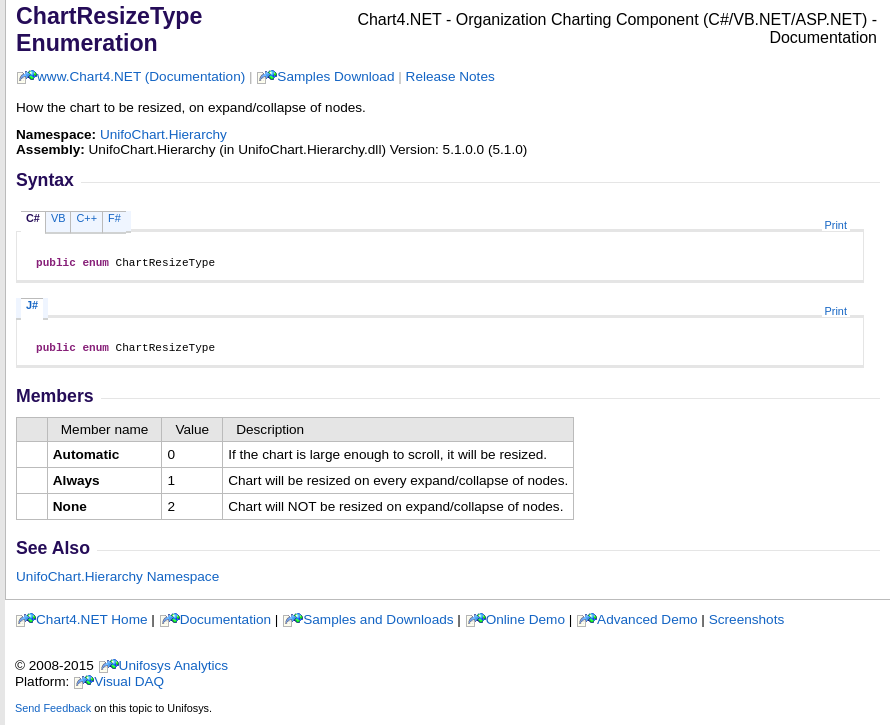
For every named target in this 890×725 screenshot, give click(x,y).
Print (836, 225)
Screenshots (747, 625)
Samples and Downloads (378, 625)
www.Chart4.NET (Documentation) (141, 76)
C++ (86, 218)
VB (58, 218)
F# (114, 218)
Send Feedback (53, 714)
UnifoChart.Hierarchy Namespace (117, 582)
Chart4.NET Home (92, 625)
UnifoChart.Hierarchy (163, 134)
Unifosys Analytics (174, 671)
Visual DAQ (129, 687)
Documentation (225, 625)
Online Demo (525, 625)
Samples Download (335, 76)
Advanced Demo (647, 625)
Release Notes (450, 76)
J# (32, 308)
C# (33, 218)
